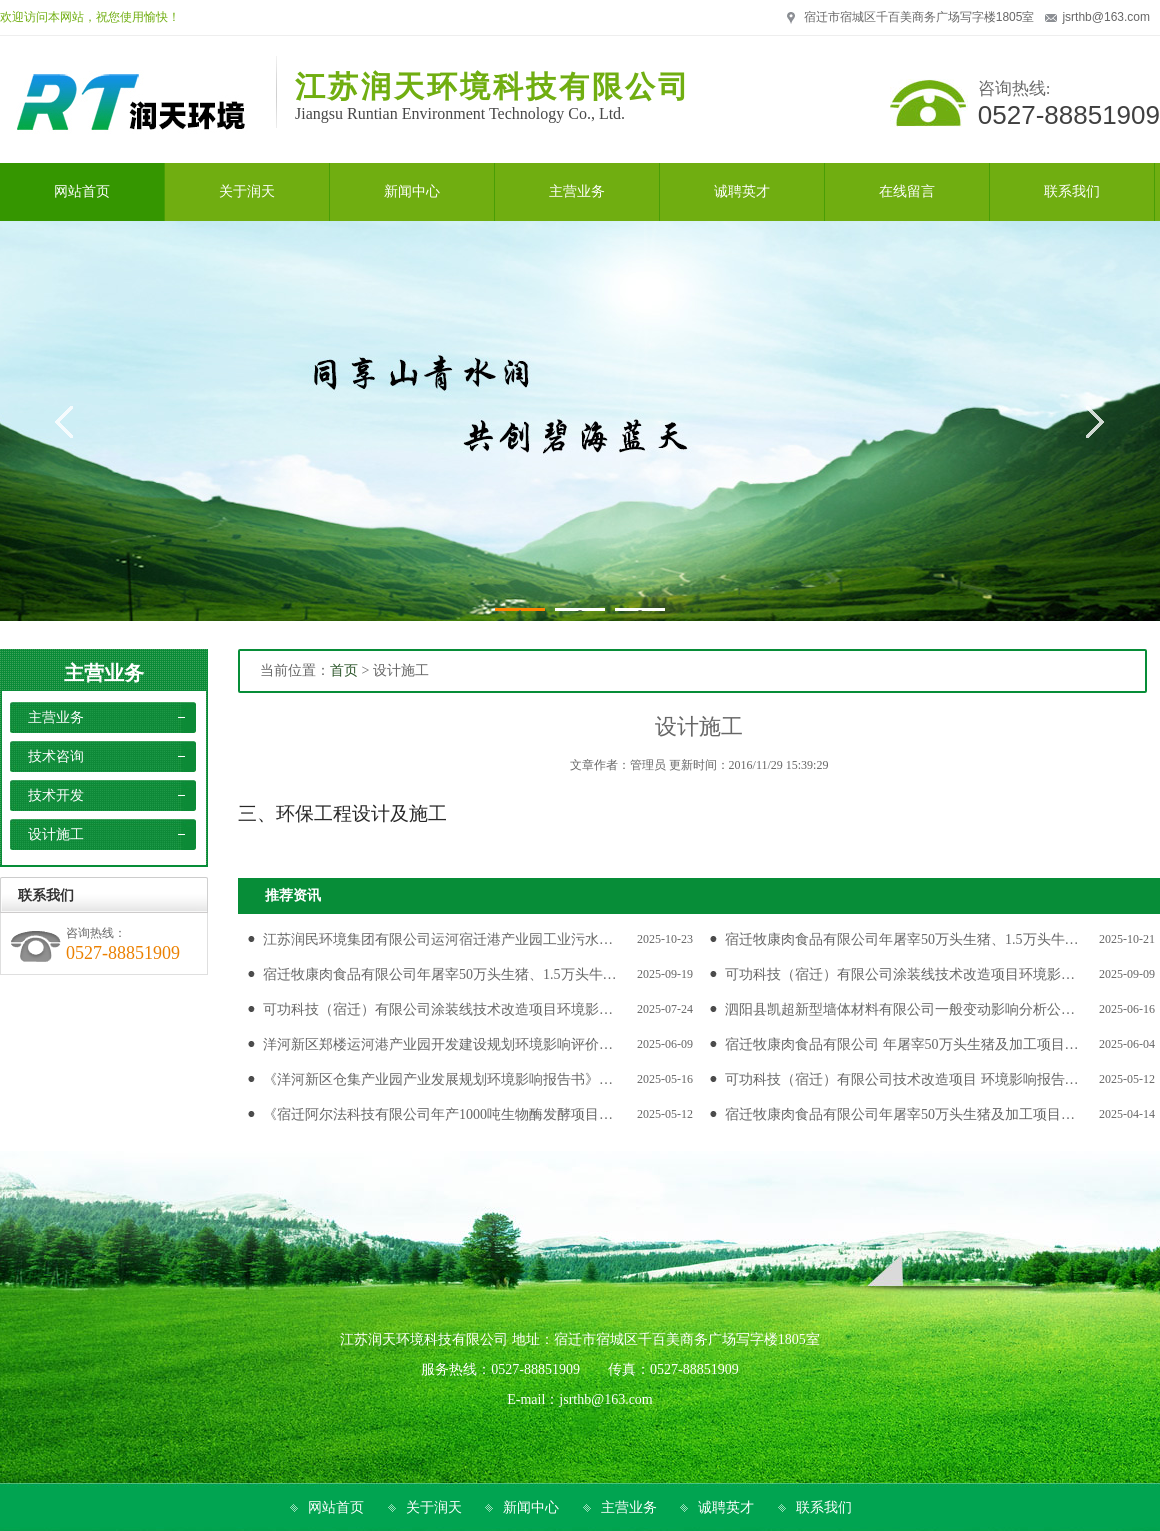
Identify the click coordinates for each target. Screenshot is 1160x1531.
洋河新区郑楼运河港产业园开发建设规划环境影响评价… (438, 1044)
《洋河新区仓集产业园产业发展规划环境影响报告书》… (438, 1079)
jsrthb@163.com (1106, 17)
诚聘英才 (726, 1507)
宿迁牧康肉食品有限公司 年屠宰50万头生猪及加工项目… (902, 1044)
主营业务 (104, 673)
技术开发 (56, 795)
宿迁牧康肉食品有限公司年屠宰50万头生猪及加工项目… (900, 1114)
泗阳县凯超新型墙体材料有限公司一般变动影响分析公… (900, 1009)
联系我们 (824, 1507)
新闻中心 (531, 1507)
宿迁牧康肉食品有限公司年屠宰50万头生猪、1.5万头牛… (902, 939)
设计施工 (56, 834)
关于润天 (434, 1507)
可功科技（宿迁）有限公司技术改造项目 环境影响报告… (902, 1079)
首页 (344, 670)
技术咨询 (56, 756)
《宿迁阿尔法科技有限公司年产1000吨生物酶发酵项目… (438, 1114)
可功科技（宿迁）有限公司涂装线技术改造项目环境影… (900, 974)
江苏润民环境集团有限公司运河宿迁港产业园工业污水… (438, 939)
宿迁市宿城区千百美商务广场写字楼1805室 (919, 17)
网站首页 (336, 1507)
